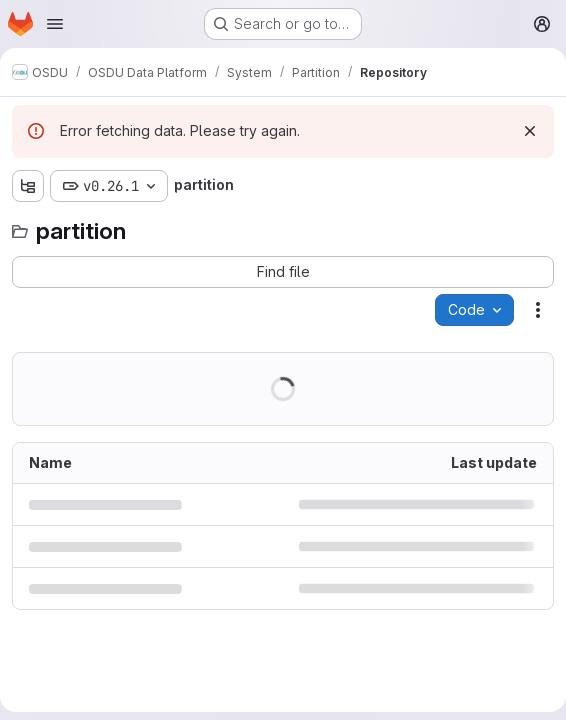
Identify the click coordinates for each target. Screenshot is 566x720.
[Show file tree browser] (28, 186)
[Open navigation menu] (55, 24)
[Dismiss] (530, 131)
